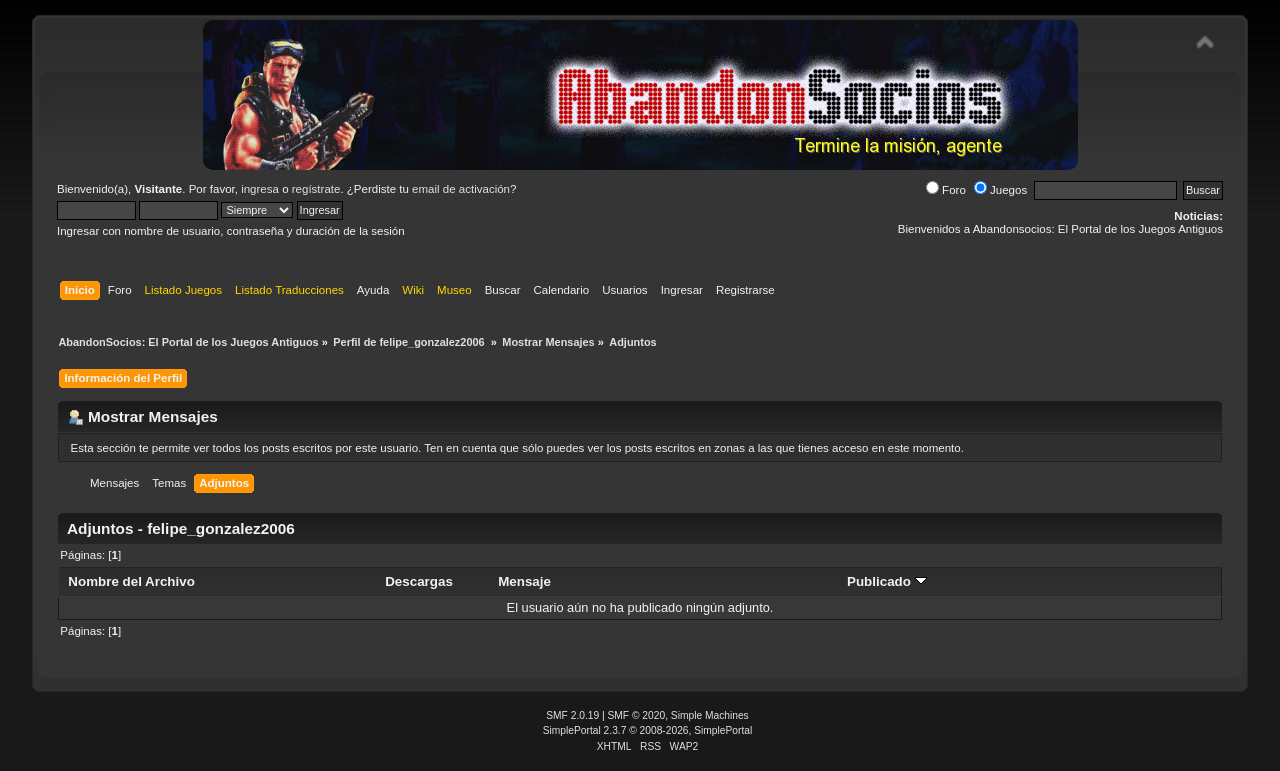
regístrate (316, 189)
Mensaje (524, 581)
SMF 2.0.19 (572, 715)
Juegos (1000, 190)
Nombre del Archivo (131, 581)
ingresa (260, 189)
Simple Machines (710, 715)
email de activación (461, 189)
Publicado (887, 581)
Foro (946, 190)
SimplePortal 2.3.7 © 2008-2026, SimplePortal (648, 730)
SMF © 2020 (637, 715)
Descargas (419, 581)
